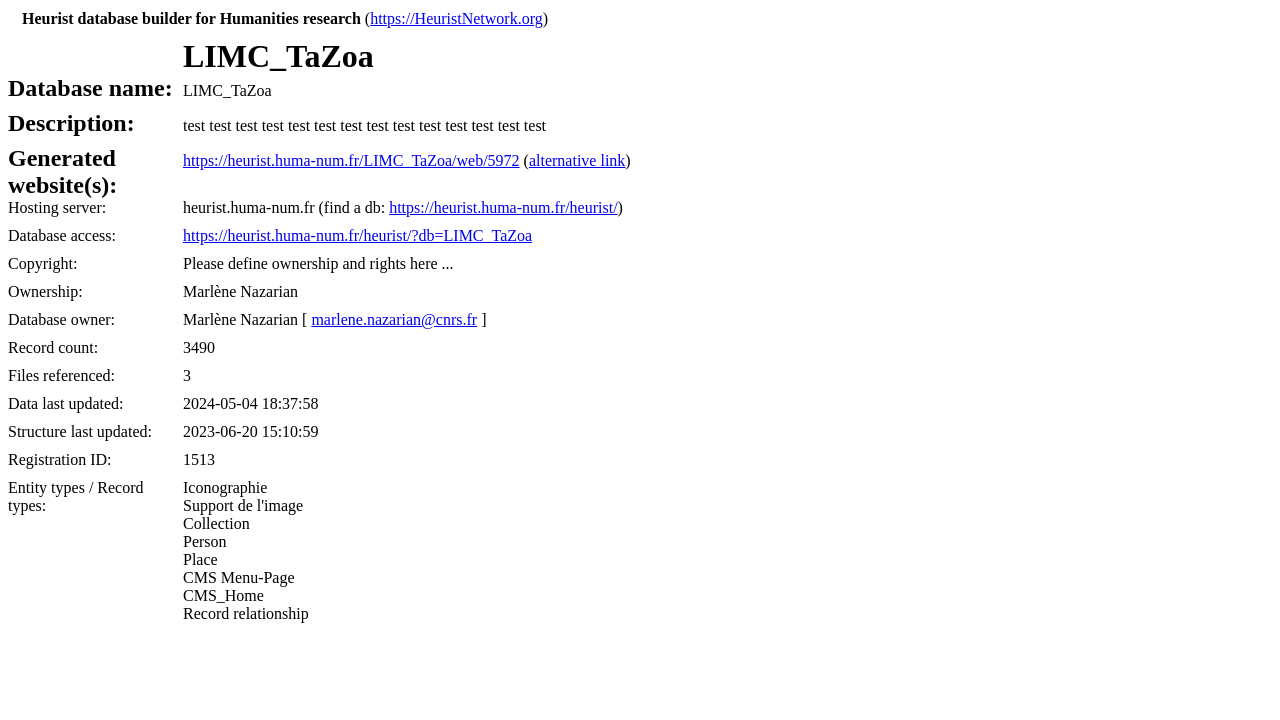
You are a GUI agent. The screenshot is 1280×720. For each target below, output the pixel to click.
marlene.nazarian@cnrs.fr (394, 319)
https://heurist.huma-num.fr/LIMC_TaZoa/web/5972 (351, 160)
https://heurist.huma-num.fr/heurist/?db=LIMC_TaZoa (357, 235)
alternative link (577, 160)
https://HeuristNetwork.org (456, 18)
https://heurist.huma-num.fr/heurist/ (503, 207)
